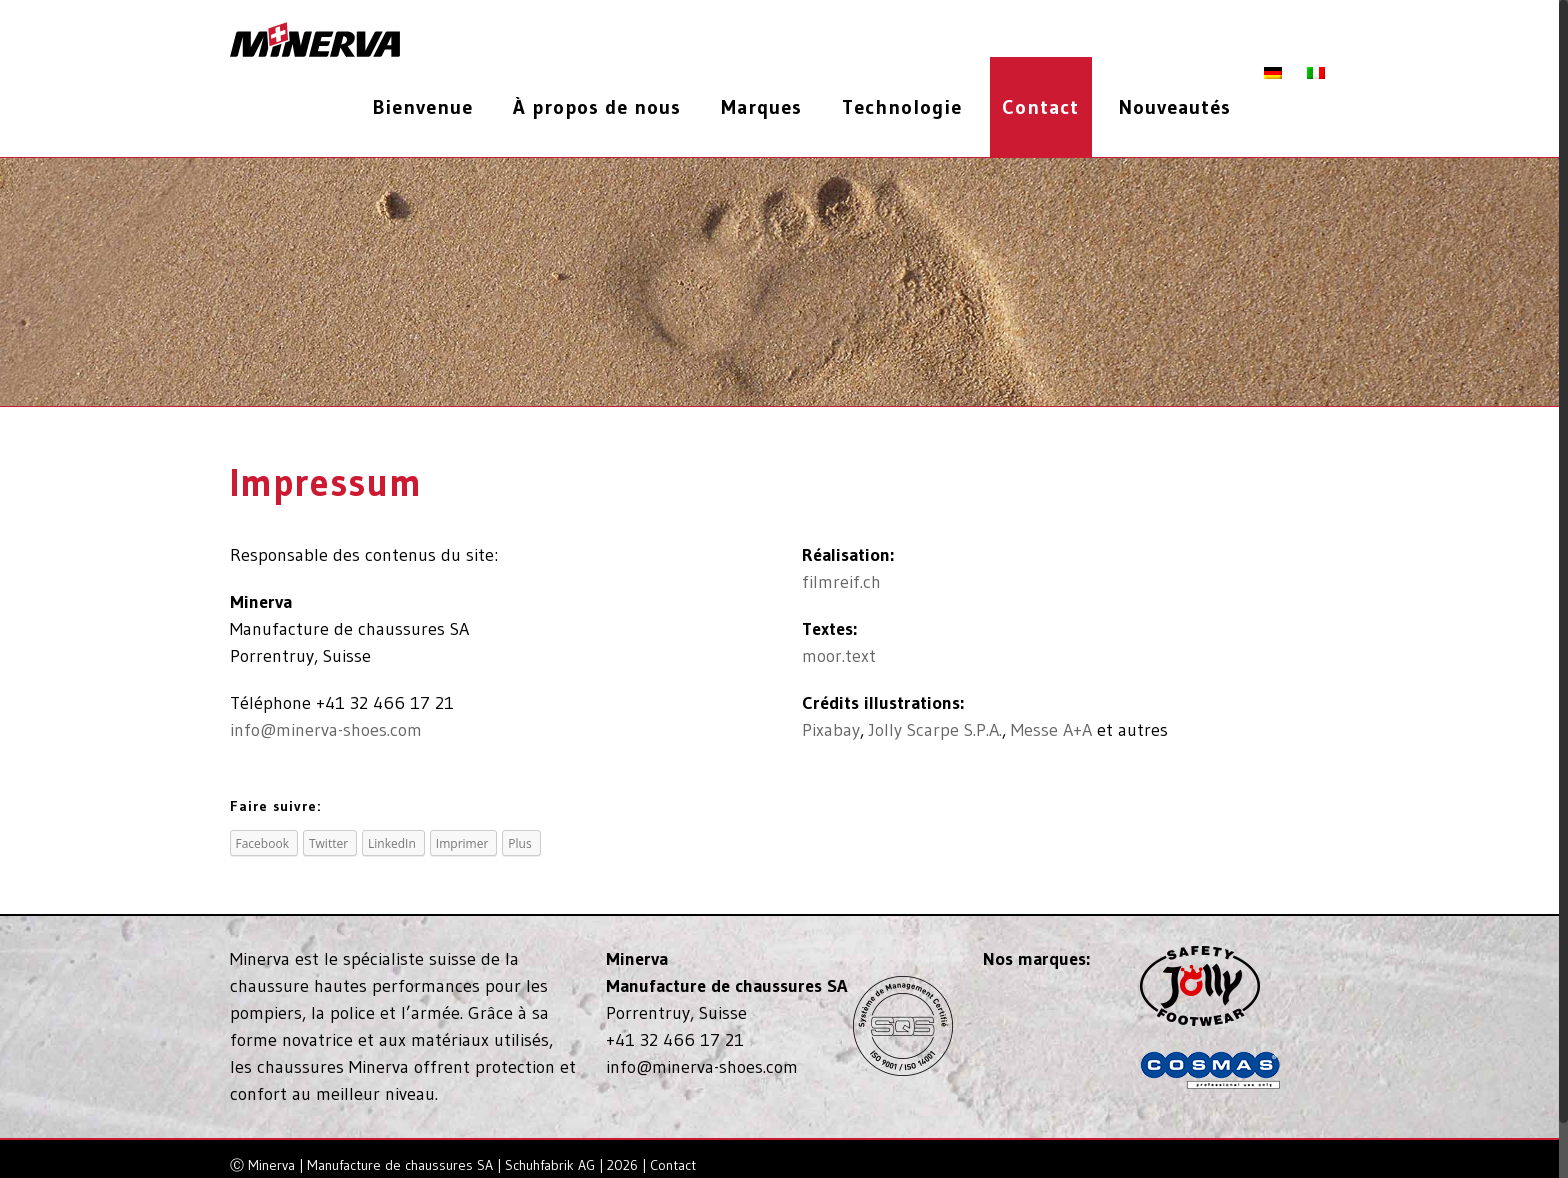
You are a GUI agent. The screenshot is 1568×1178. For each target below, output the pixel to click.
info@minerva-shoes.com (330, 730)
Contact (677, 1165)
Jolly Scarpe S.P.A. (939, 730)
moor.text (843, 656)
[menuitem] (435, 107)
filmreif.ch (845, 582)
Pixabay (835, 730)
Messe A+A (1055, 730)
